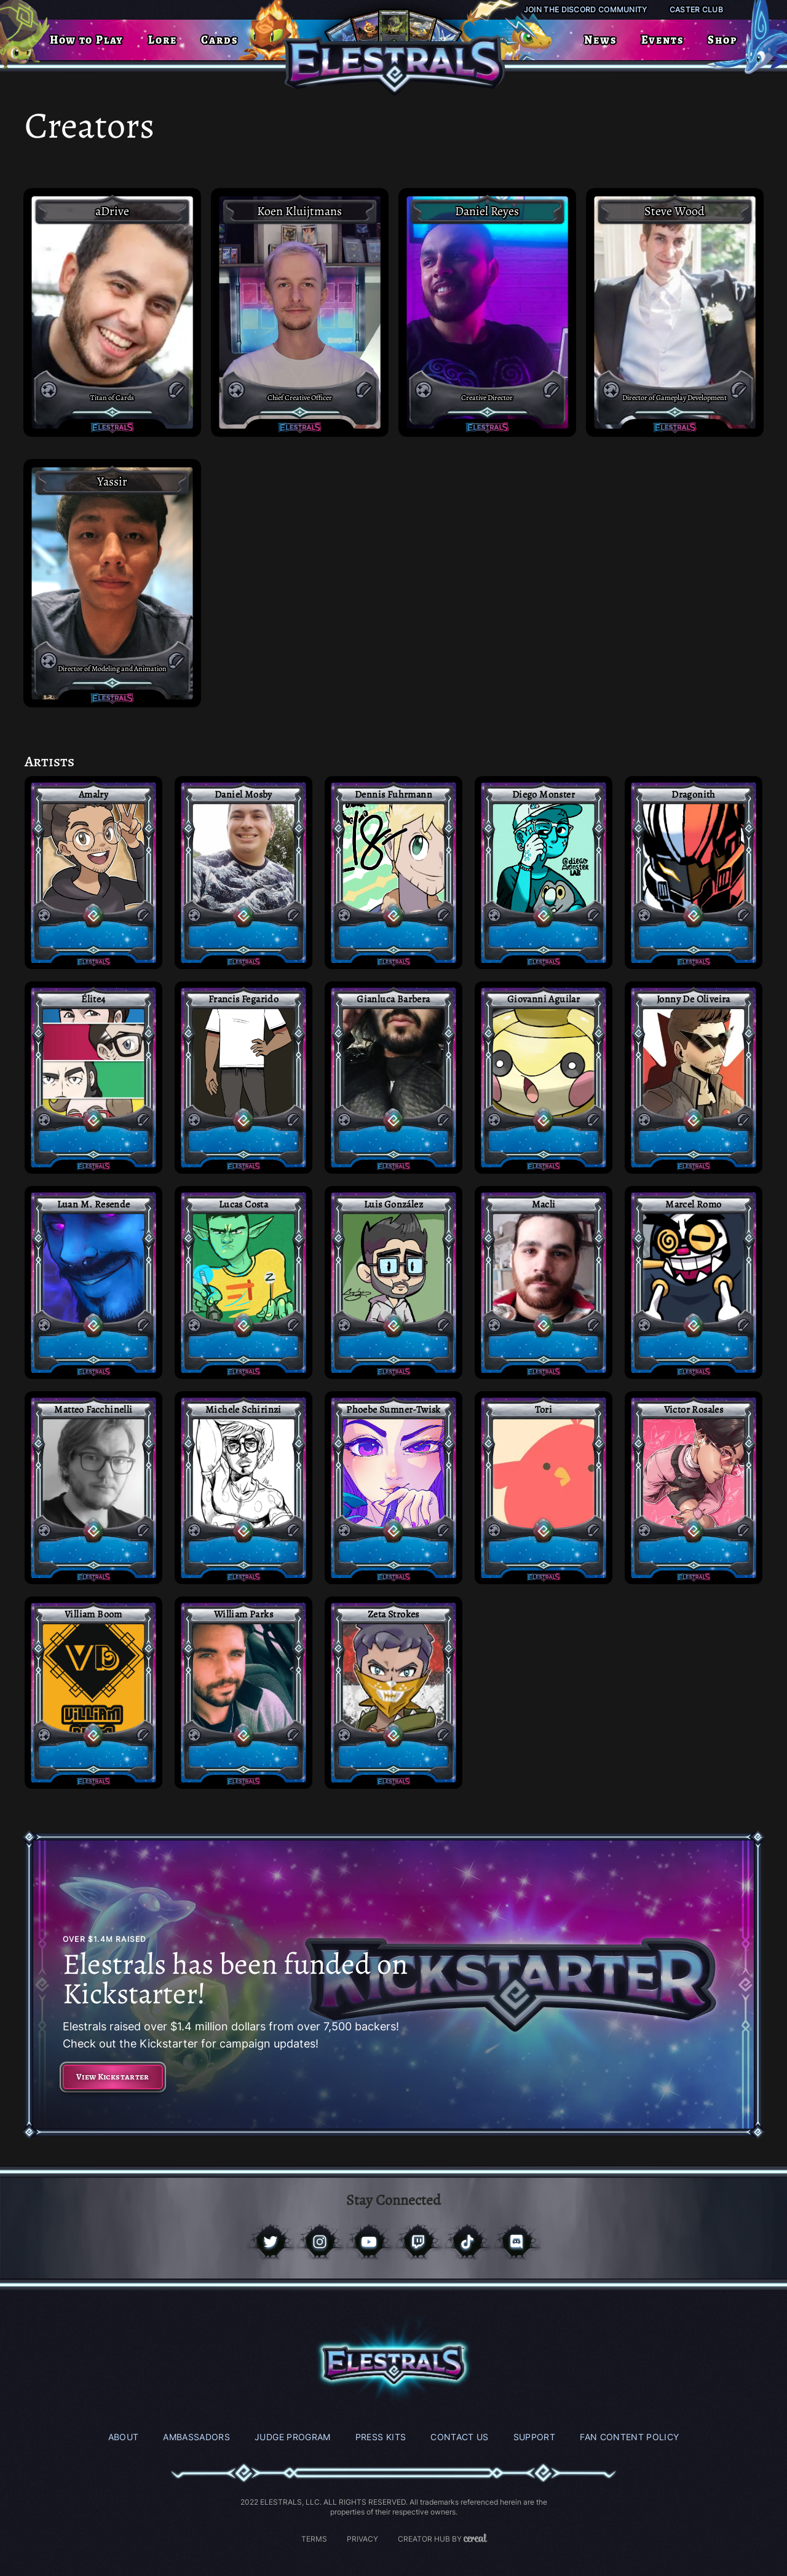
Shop (722, 40)
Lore (162, 40)
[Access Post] (93, 872)
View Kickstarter (112, 2077)
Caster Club (696, 9)
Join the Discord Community (585, 9)
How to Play (87, 40)
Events (662, 40)
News (600, 40)
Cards (219, 40)
